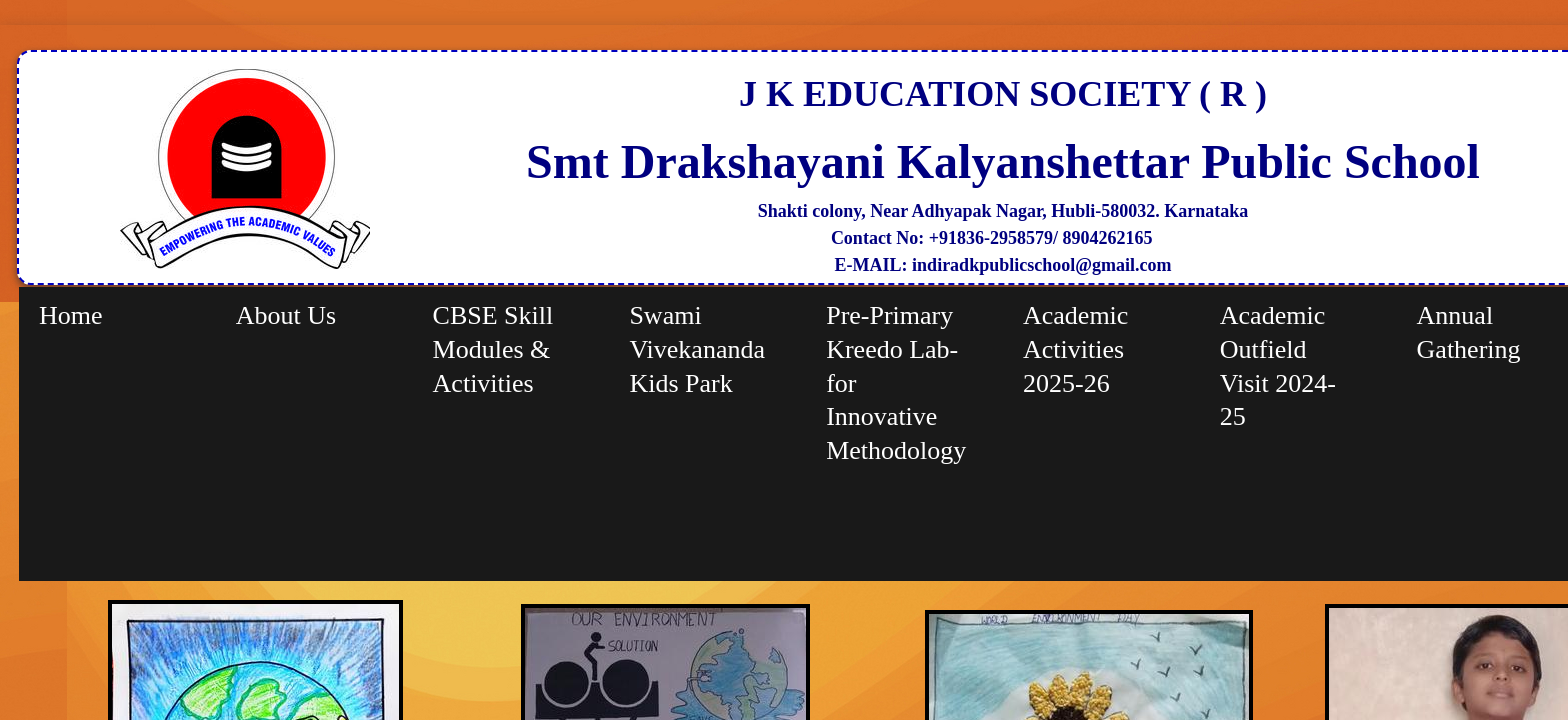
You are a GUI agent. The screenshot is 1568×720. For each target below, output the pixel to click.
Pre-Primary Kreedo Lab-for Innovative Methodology (896, 383)
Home (71, 315)
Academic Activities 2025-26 (1075, 349)
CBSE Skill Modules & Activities (493, 349)
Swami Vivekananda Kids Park (697, 349)
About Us (286, 315)
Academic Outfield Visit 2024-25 (1278, 366)
